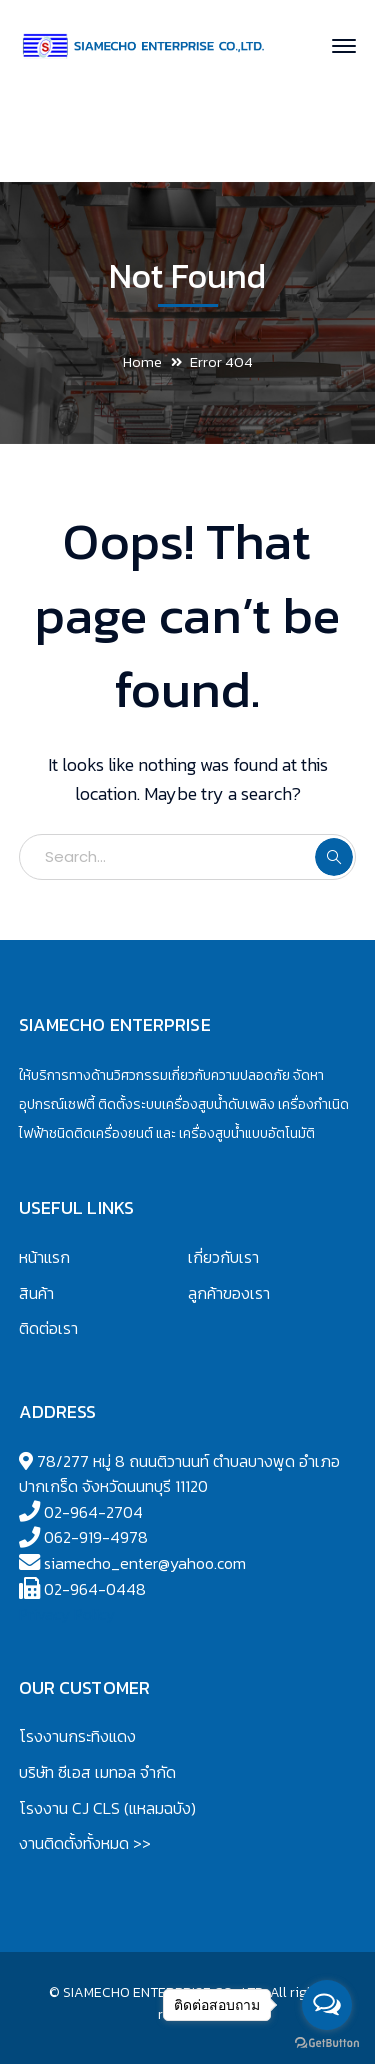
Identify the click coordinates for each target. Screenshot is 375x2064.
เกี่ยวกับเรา (223, 1257)
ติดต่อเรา (48, 1328)
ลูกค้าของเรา (229, 1293)
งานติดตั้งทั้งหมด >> (85, 1843)
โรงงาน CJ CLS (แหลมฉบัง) (107, 1808)
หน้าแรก (44, 1257)
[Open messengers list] (327, 2005)
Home (142, 361)
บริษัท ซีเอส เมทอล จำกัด (97, 1772)
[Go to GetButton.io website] (327, 2043)
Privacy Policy (67, 1614)
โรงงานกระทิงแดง (77, 1736)
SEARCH (334, 857)
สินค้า (36, 1293)
